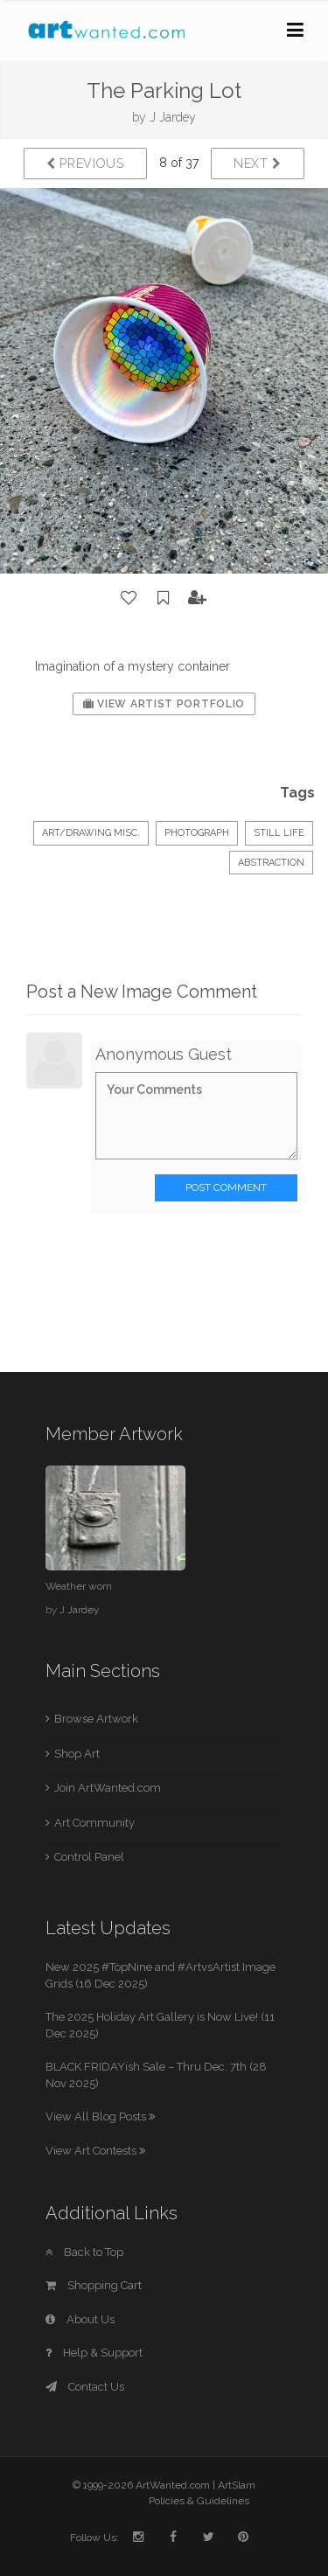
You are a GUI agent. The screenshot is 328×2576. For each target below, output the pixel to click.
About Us (80, 2319)
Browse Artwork (96, 1718)
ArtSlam (236, 2485)
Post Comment (226, 1187)
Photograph (196, 833)
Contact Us (84, 2386)
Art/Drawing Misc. (91, 833)
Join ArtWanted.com (107, 1787)
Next (258, 164)
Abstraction (271, 862)
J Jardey (173, 117)
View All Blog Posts (100, 2116)
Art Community (94, 1822)
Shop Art (77, 1753)
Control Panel (89, 1856)
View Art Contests (95, 2150)
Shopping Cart (93, 2285)
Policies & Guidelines (199, 2501)
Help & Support (94, 2352)
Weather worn (78, 1586)
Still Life (279, 833)
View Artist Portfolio (164, 704)
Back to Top (84, 2252)
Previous (85, 164)
